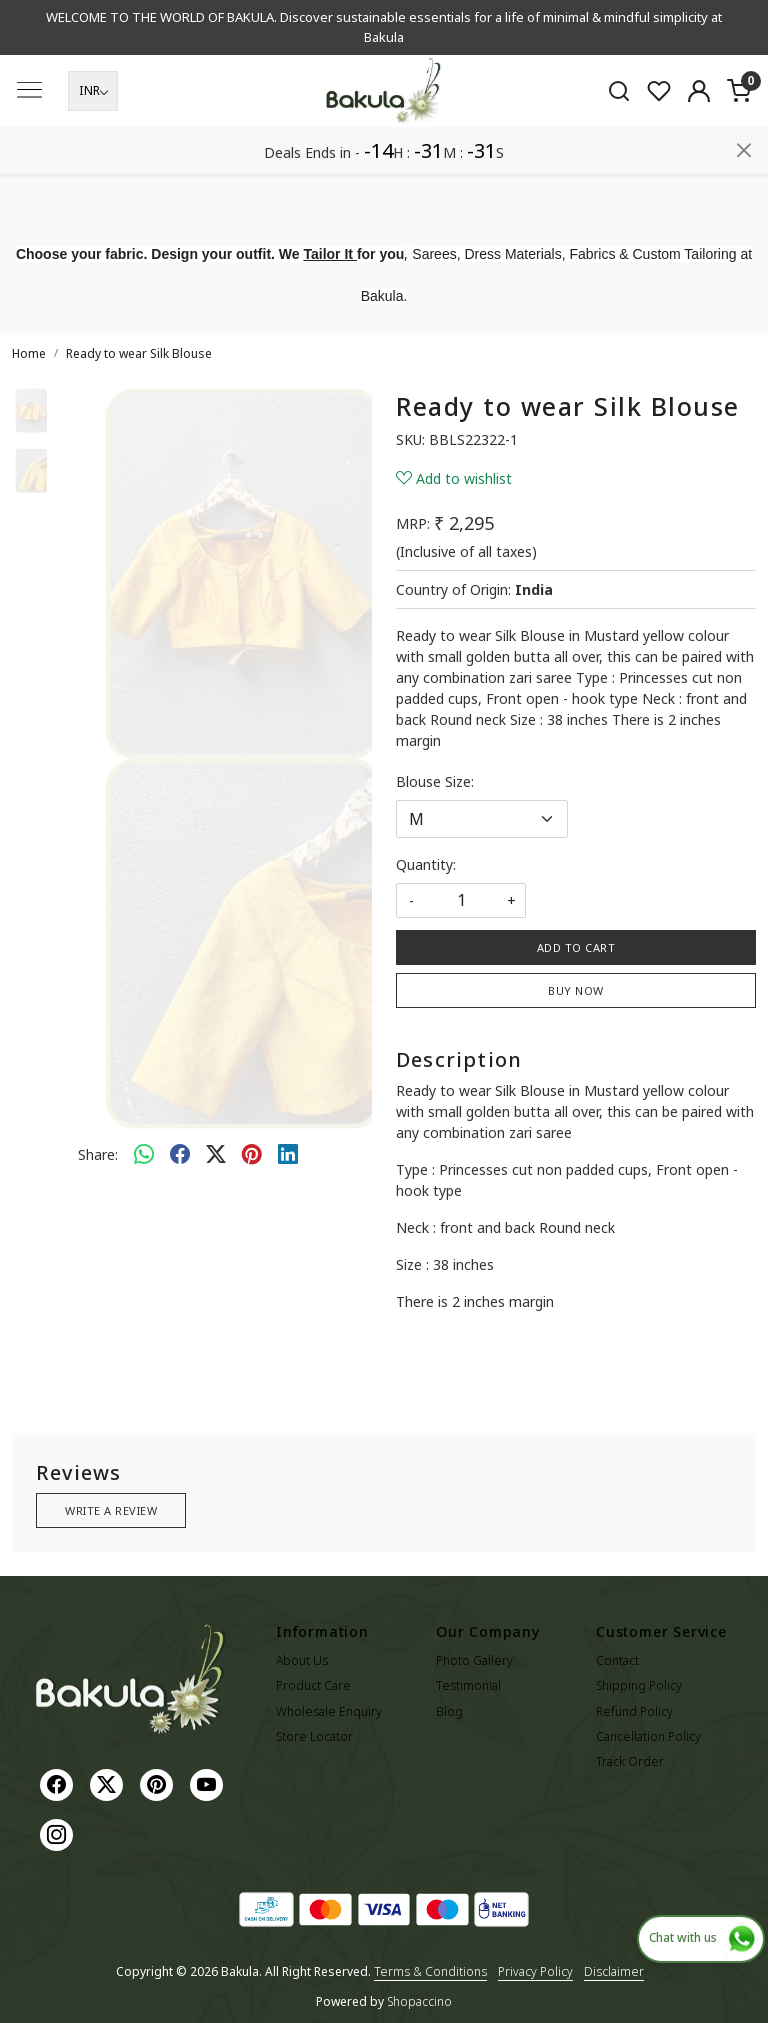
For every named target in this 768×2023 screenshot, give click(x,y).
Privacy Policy (535, 1971)
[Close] (744, 23)
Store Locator (314, 1736)
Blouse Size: (435, 781)
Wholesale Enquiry (329, 1711)
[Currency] (93, 138)
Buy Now (576, 990)
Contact (617, 1660)
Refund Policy (634, 1711)
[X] (109, 1783)
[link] (619, 138)
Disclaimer (614, 1971)
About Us (302, 1660)
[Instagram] (59, 1833)
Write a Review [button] (111, 1510)
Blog (449, 1711)
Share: (98, 1154)
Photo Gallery (474, 1660)
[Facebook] (59, 1783)
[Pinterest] (159, 1783)
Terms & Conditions (430, 1971)
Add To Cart (576, 947)
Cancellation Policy (648, 1736)
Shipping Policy (639, 1685)
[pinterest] (252, 1154)
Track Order (630, 1761)
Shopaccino (419, 2001)
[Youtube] (209, 1783)
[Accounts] (699, 138)
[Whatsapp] (144, 1154)
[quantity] (461, 900)
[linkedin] (288, 1154)
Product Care (313, 1685)
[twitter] (216, 1154)
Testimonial (468, 1685)
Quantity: (426, 864)
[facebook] (180, 1154)
